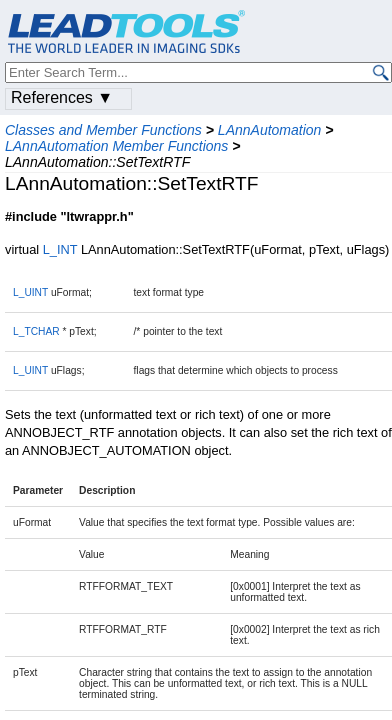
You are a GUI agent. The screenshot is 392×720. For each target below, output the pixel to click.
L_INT (60, 249)
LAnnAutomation (270, 130)
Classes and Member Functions (103, 130)
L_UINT (30, 292)
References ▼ (62, 97)
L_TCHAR (36, 331)
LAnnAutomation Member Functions (116, 146)
